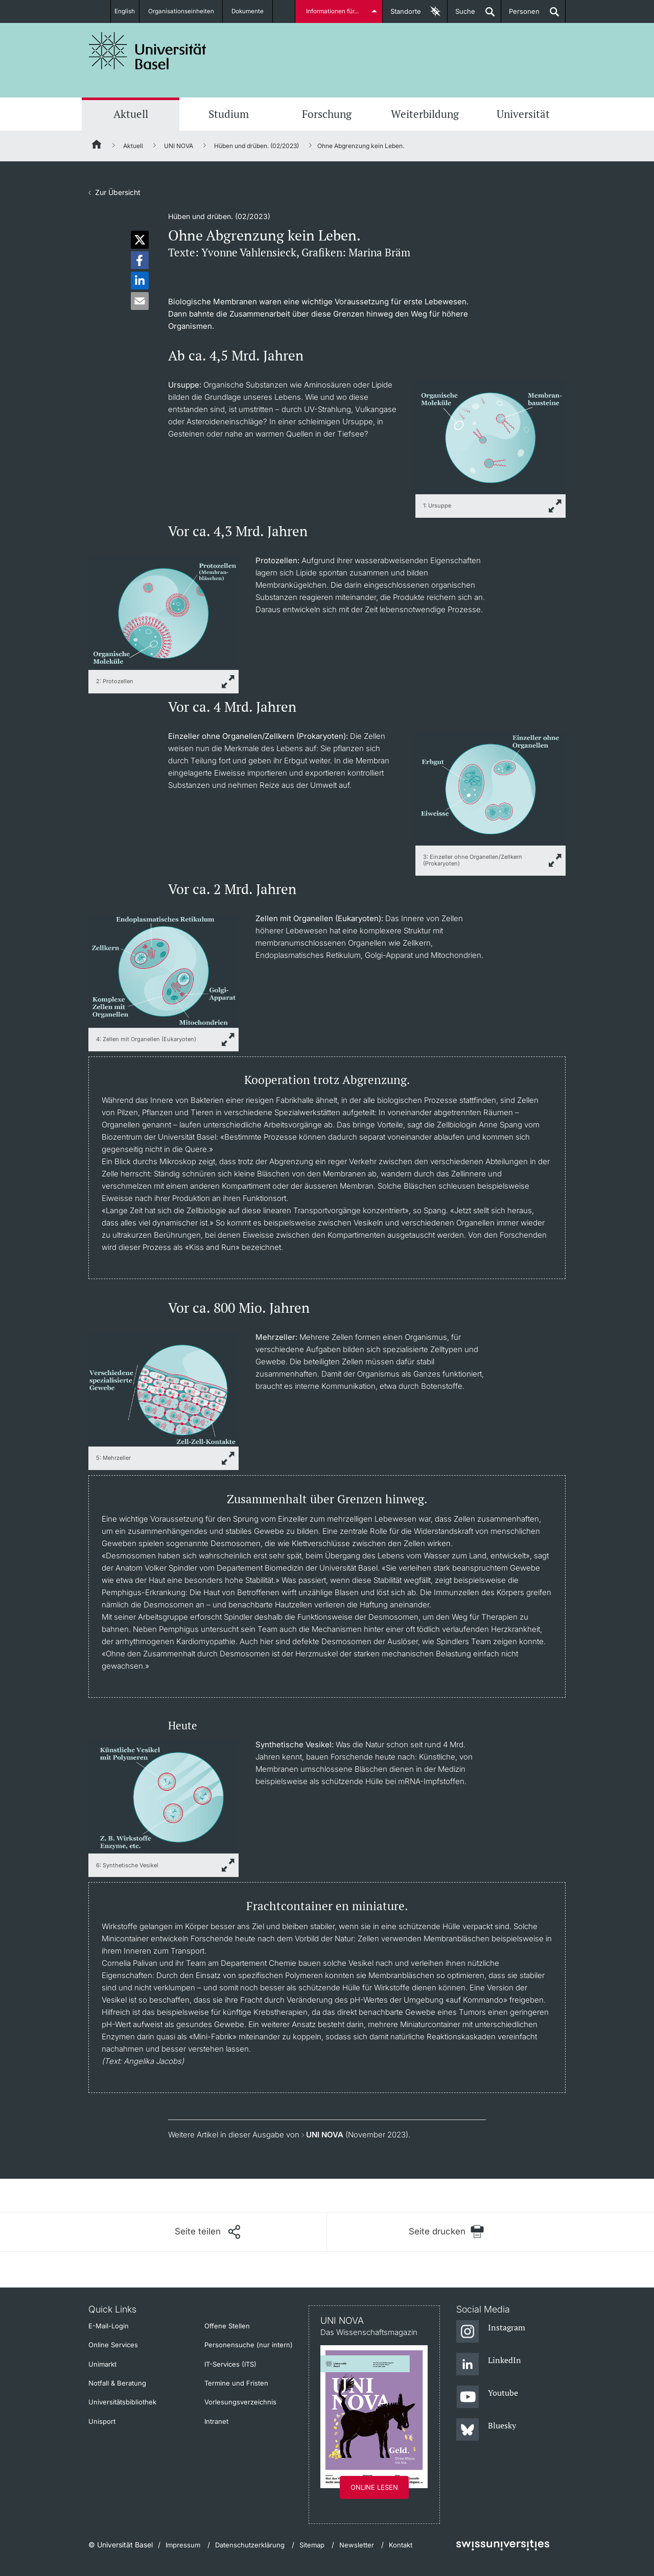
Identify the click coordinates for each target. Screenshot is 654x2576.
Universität (523, 114)
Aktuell (130, 114)
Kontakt (400, 2545)
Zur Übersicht (118, 192)
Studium (228, 114)
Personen (520, 15)
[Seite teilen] (207, 2231)
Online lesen (374, 2487)
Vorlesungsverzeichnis (240, 2402)
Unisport (101, 2421)
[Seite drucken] (446, 2231)
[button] (140, 240)
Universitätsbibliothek (122, 2402)
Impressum (183, 2545)
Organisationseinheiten (185, 11)
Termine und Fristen (236, 2383)
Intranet (216, 2421)
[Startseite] (97, 146)
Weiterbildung (425, 114)
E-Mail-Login (108, 2326)
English (123, 11)
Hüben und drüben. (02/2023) (256, 146)
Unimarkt (102, 2364)
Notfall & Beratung (117, 2383)
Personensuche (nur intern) (248, 2345)
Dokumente (253, 11)
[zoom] (490, 436)
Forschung (327, 114)
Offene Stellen (227, 2326)
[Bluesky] (486, 2430)
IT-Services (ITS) (230, 2364)
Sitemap (311, 2545)
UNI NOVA (178, 146)
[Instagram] (490, 2332)
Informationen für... (333, 11)
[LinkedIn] (488, 2364)
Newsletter (356, 2545)
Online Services (113, 2345)
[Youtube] (487, 2397)
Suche (461, 15)
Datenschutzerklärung (250, 2545)
